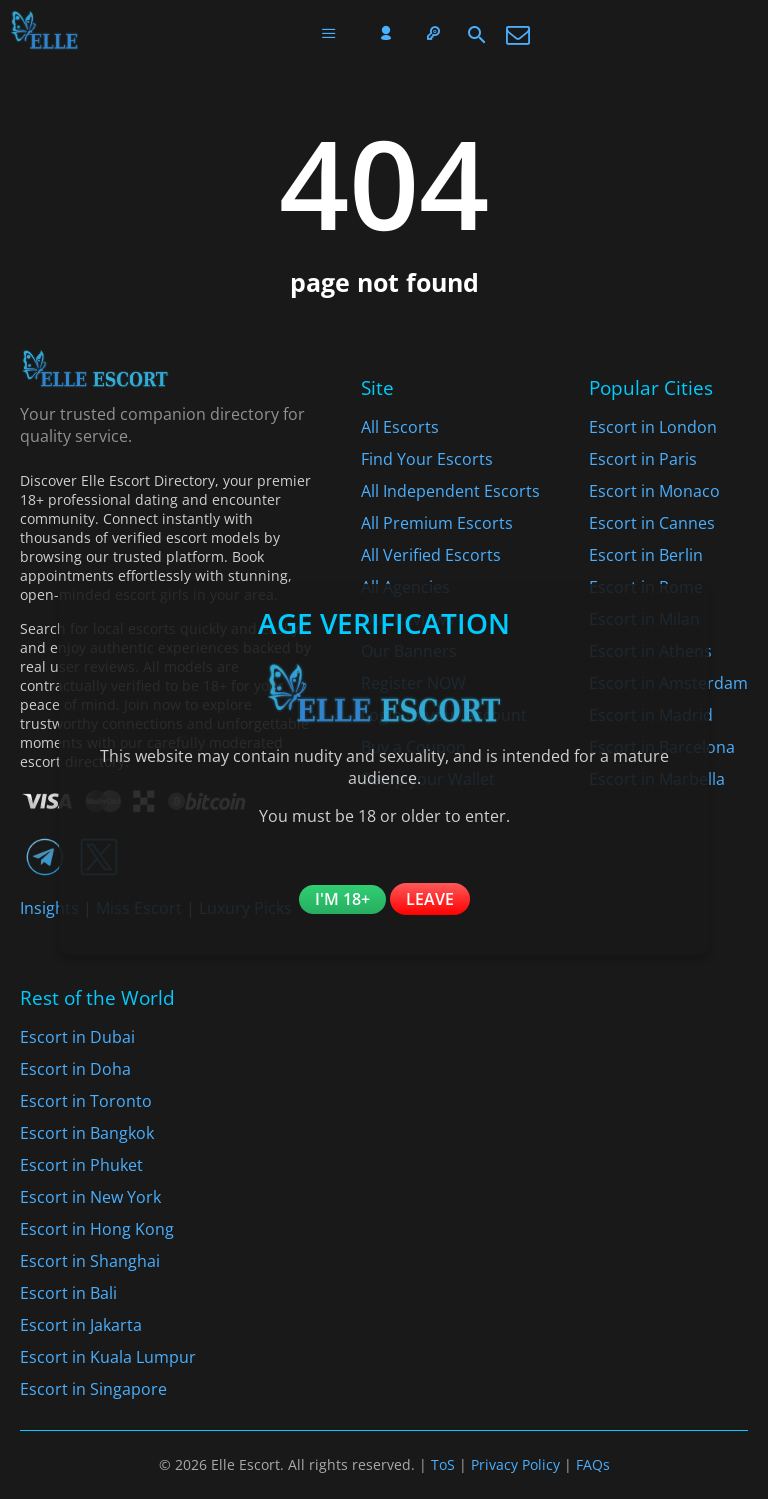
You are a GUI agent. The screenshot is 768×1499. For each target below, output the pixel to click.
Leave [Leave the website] (430, 899)
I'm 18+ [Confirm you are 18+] (342, 899)
